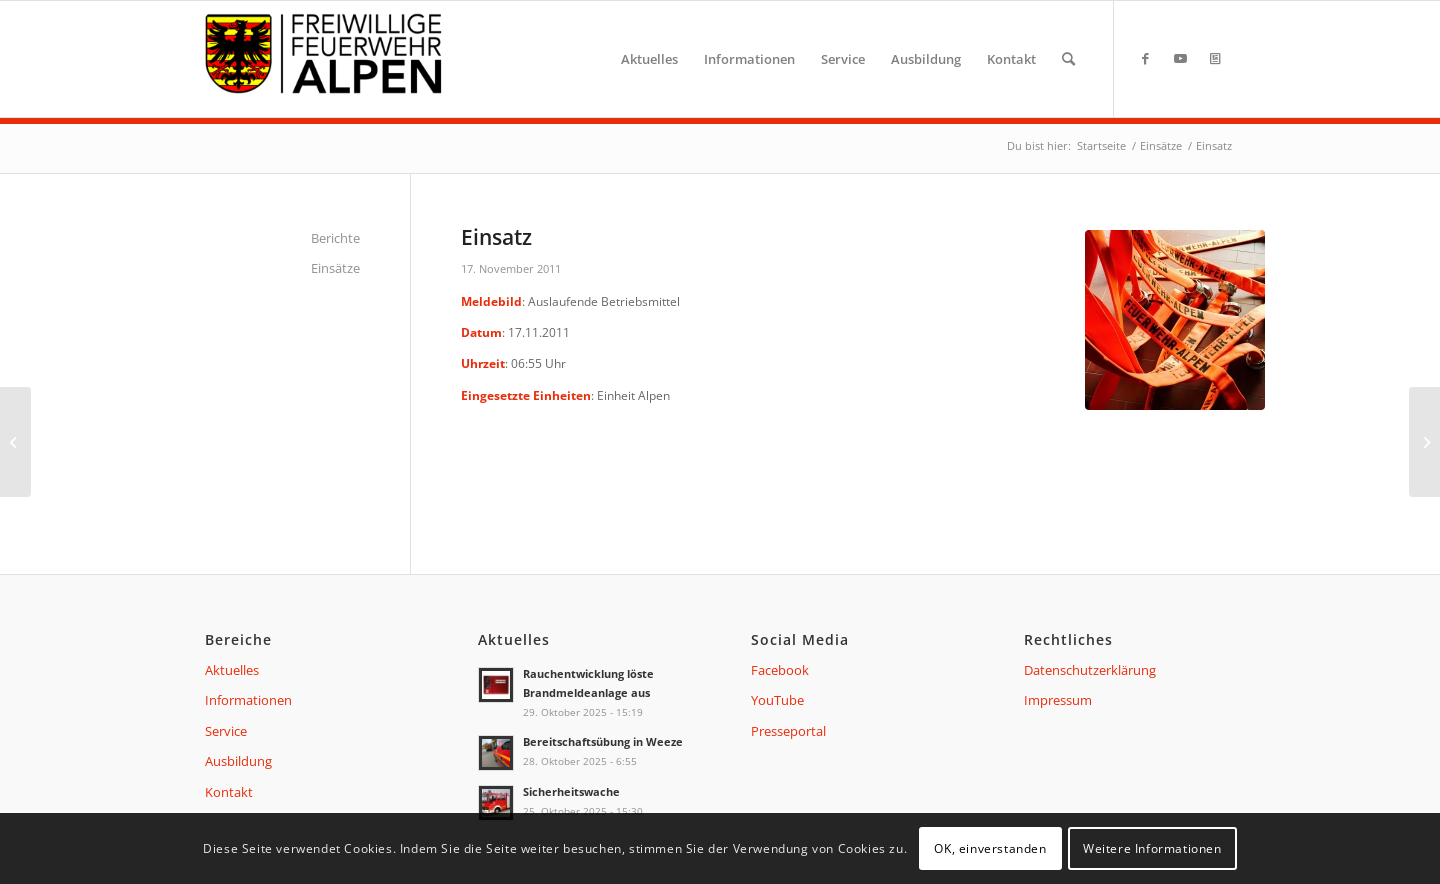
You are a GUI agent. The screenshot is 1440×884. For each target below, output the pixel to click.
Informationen (248, 700)
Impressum (1058, 700)
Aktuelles (232, 670)
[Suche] (1068, 59)
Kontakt (229, 792)
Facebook (780, 670)
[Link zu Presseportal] (1215, 58)
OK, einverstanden (990, 848)
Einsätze (335, 268)
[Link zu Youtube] (1180, 58)
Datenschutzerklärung (1090, 670)
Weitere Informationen (1152, 848)
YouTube (777, 700)
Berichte (335, 238)
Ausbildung (238, 761)
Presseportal (788, 731)
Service (226, 731)
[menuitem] (649, 59)
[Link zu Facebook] (1145, 58)
